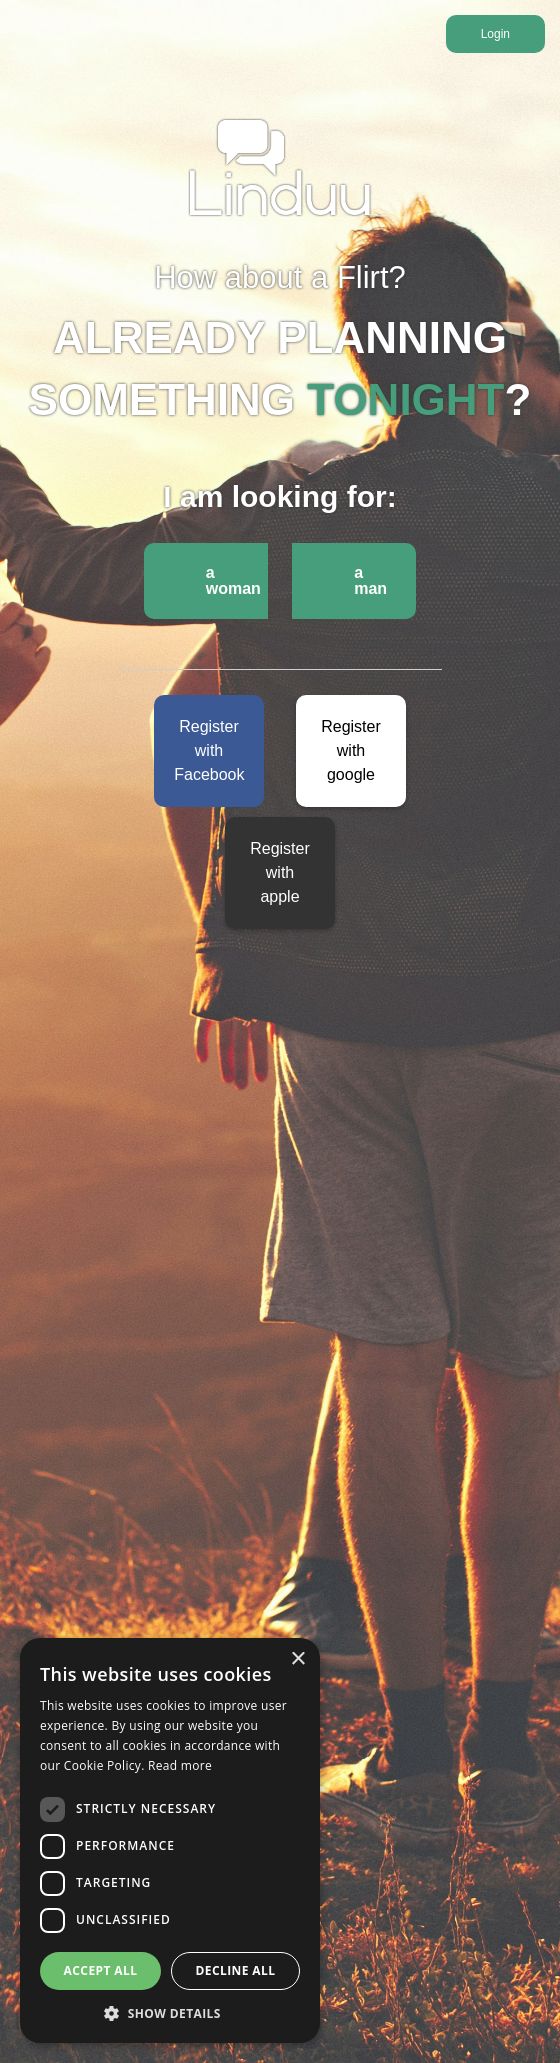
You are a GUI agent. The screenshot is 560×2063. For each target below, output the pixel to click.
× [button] (297, 1659)
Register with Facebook (209, 750)
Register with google (351, 750)
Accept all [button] (101, 1970)
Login (495, 34)
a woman (233, 580)
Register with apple (280, 872)
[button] (170, 2013)
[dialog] (170, 1840)
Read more (180, 1765)
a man (370, 580)
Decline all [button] (236, 1970)
